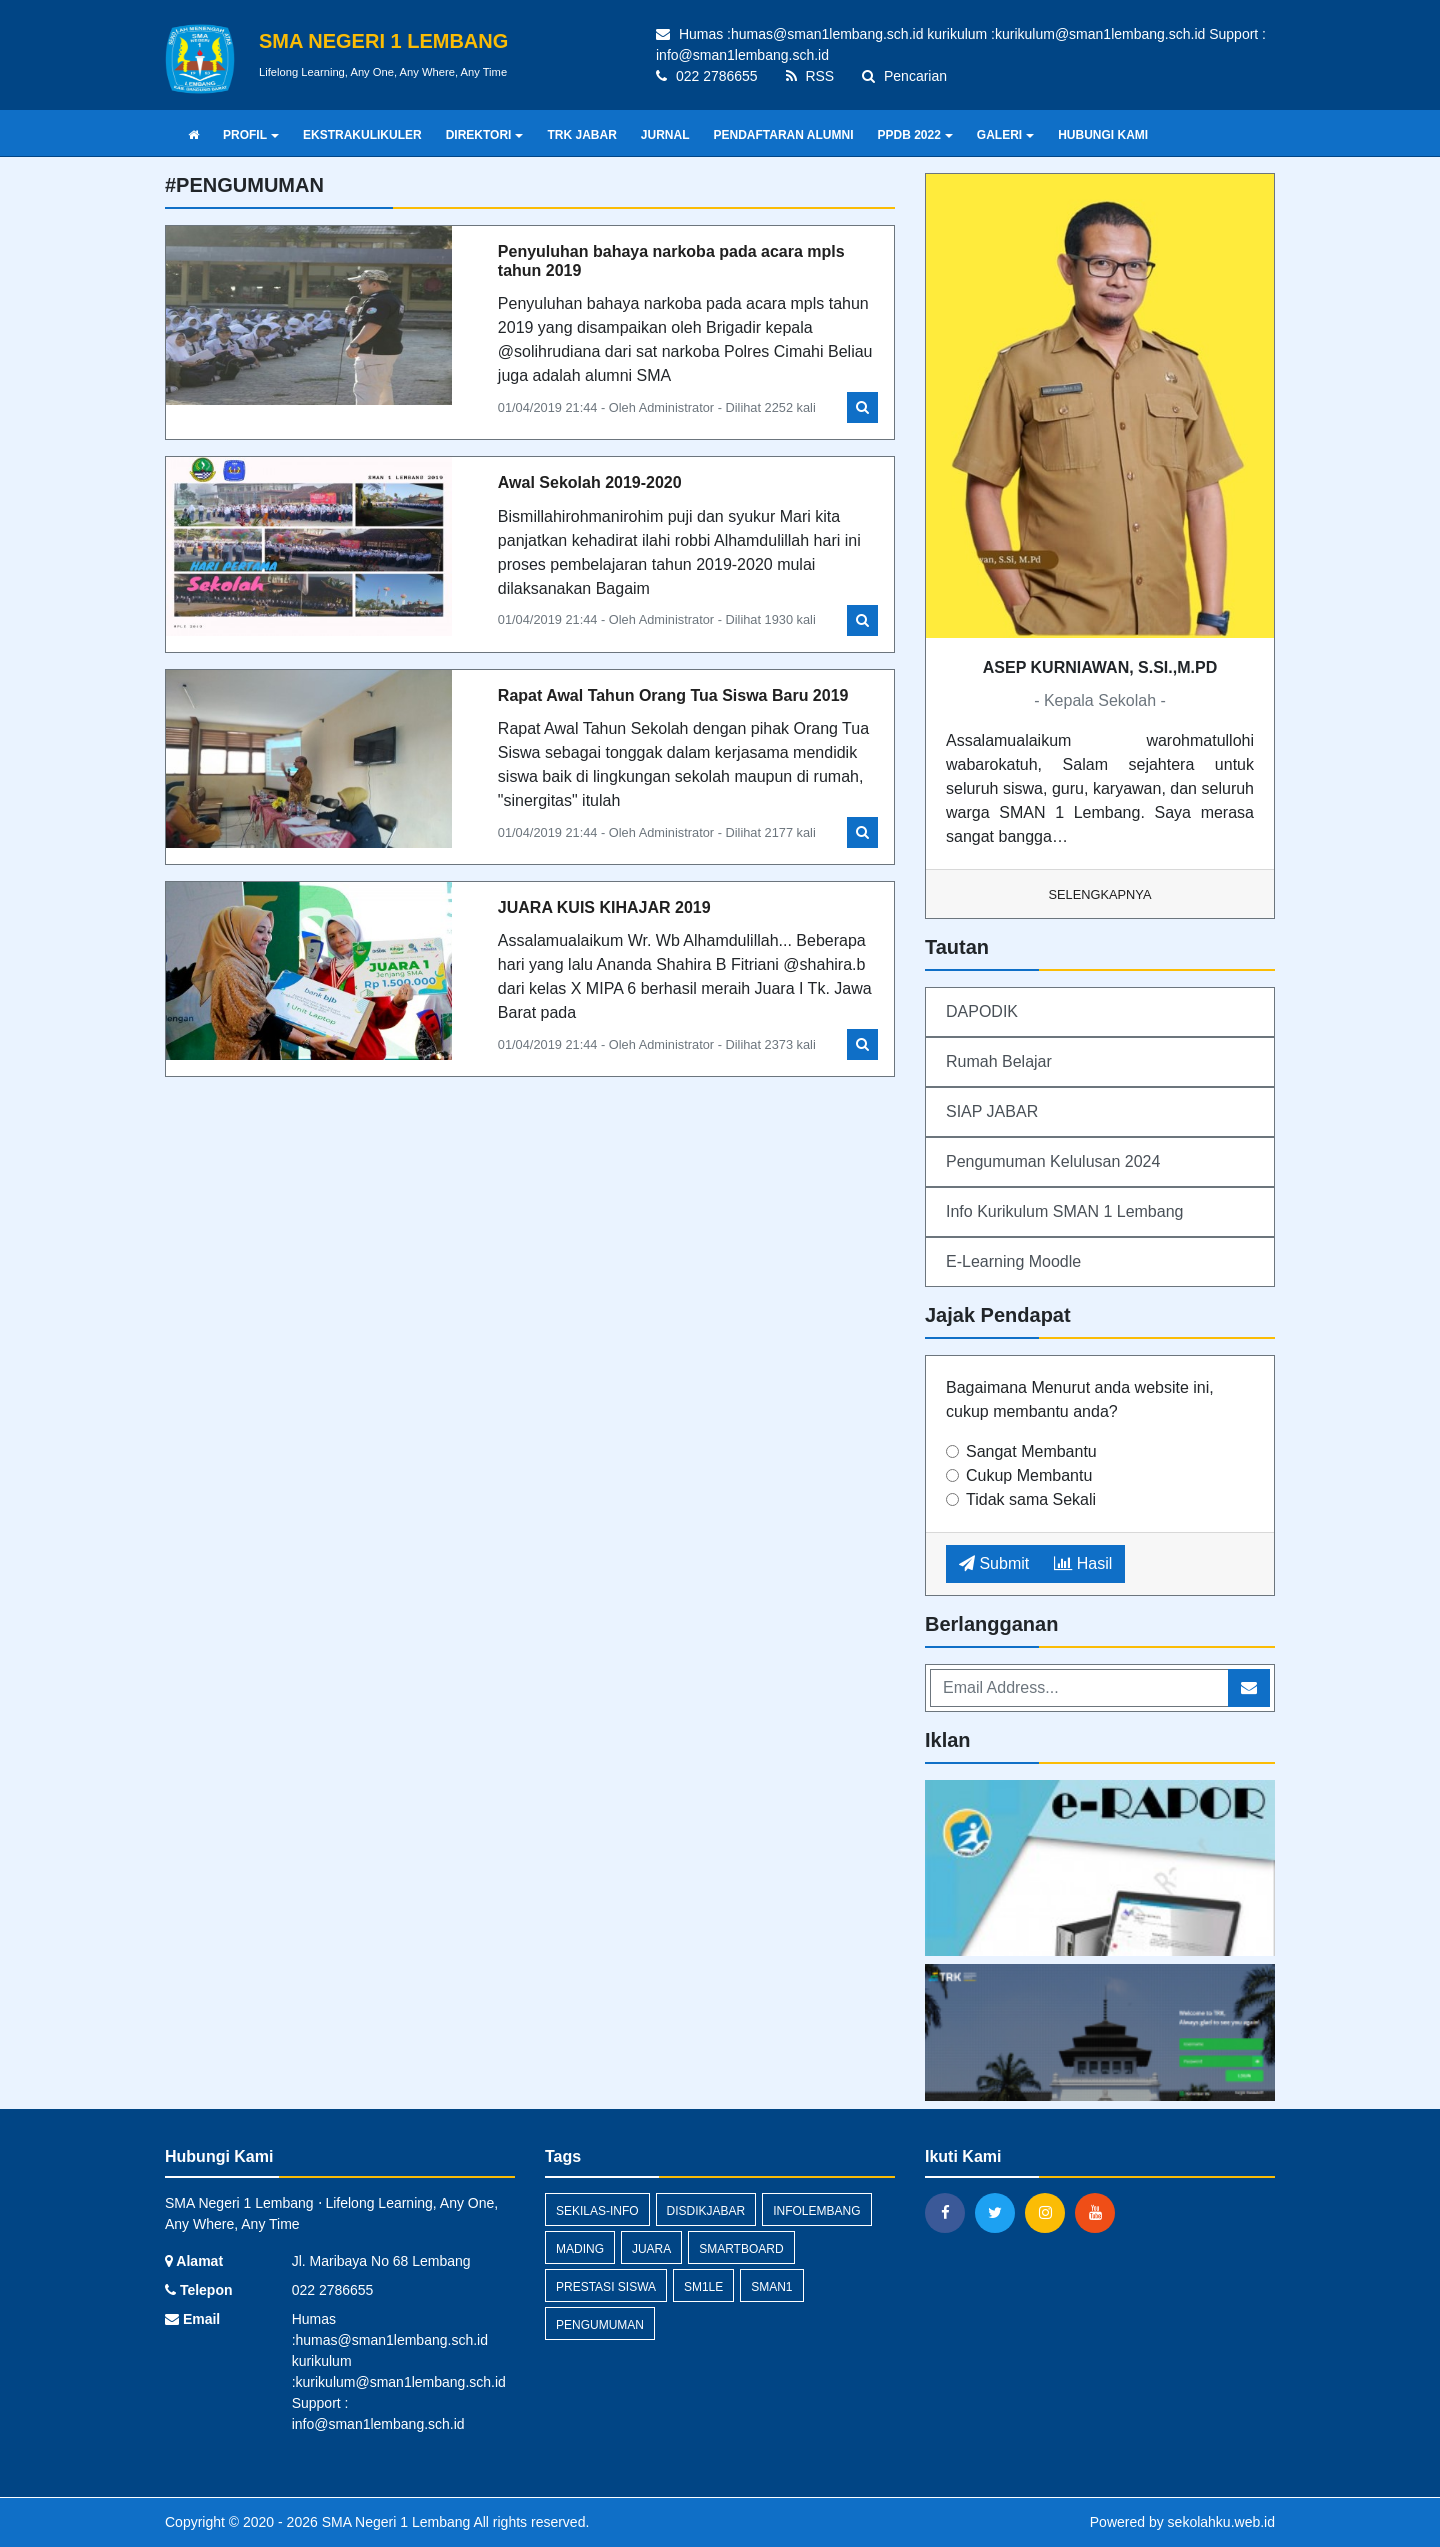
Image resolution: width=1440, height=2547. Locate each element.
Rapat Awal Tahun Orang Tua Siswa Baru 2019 (673, 695)
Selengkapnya (1100, 894)
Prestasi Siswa (606, 2287)
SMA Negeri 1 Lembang (394, 2522)
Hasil (1083, 1563)
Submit (994, 1563)
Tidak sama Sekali (1031, 1499)
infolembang (816, 2211)
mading (580, 2249)
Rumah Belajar (999, 1061)
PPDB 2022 (914, 135)
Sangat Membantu (1031, 1451)
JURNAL (665, 135)
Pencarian (904, 76)
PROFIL (251, 135)
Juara (651, 2249)
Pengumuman (600, 2325)
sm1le (703, 2287)
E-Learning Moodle (1013, 1261)
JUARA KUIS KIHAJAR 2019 (604, 907)
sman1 (771, 2287)
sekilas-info (597, 2211)
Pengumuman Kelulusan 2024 (1053, 1161)
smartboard (741, 2249)
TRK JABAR (581, 135)
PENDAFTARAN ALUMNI (783, 135)
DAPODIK (982, 1011)
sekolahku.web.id (1221, 2522)
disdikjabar (706, 2211)
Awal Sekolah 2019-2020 (590, 482)
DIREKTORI (485, 135)
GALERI (1005, 135)
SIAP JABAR (992, 1111)
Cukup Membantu (1029, 1475)
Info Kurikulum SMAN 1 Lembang (1064, 1211)
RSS (810, 76)
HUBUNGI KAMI (1103, 135)
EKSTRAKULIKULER (362, 135)
